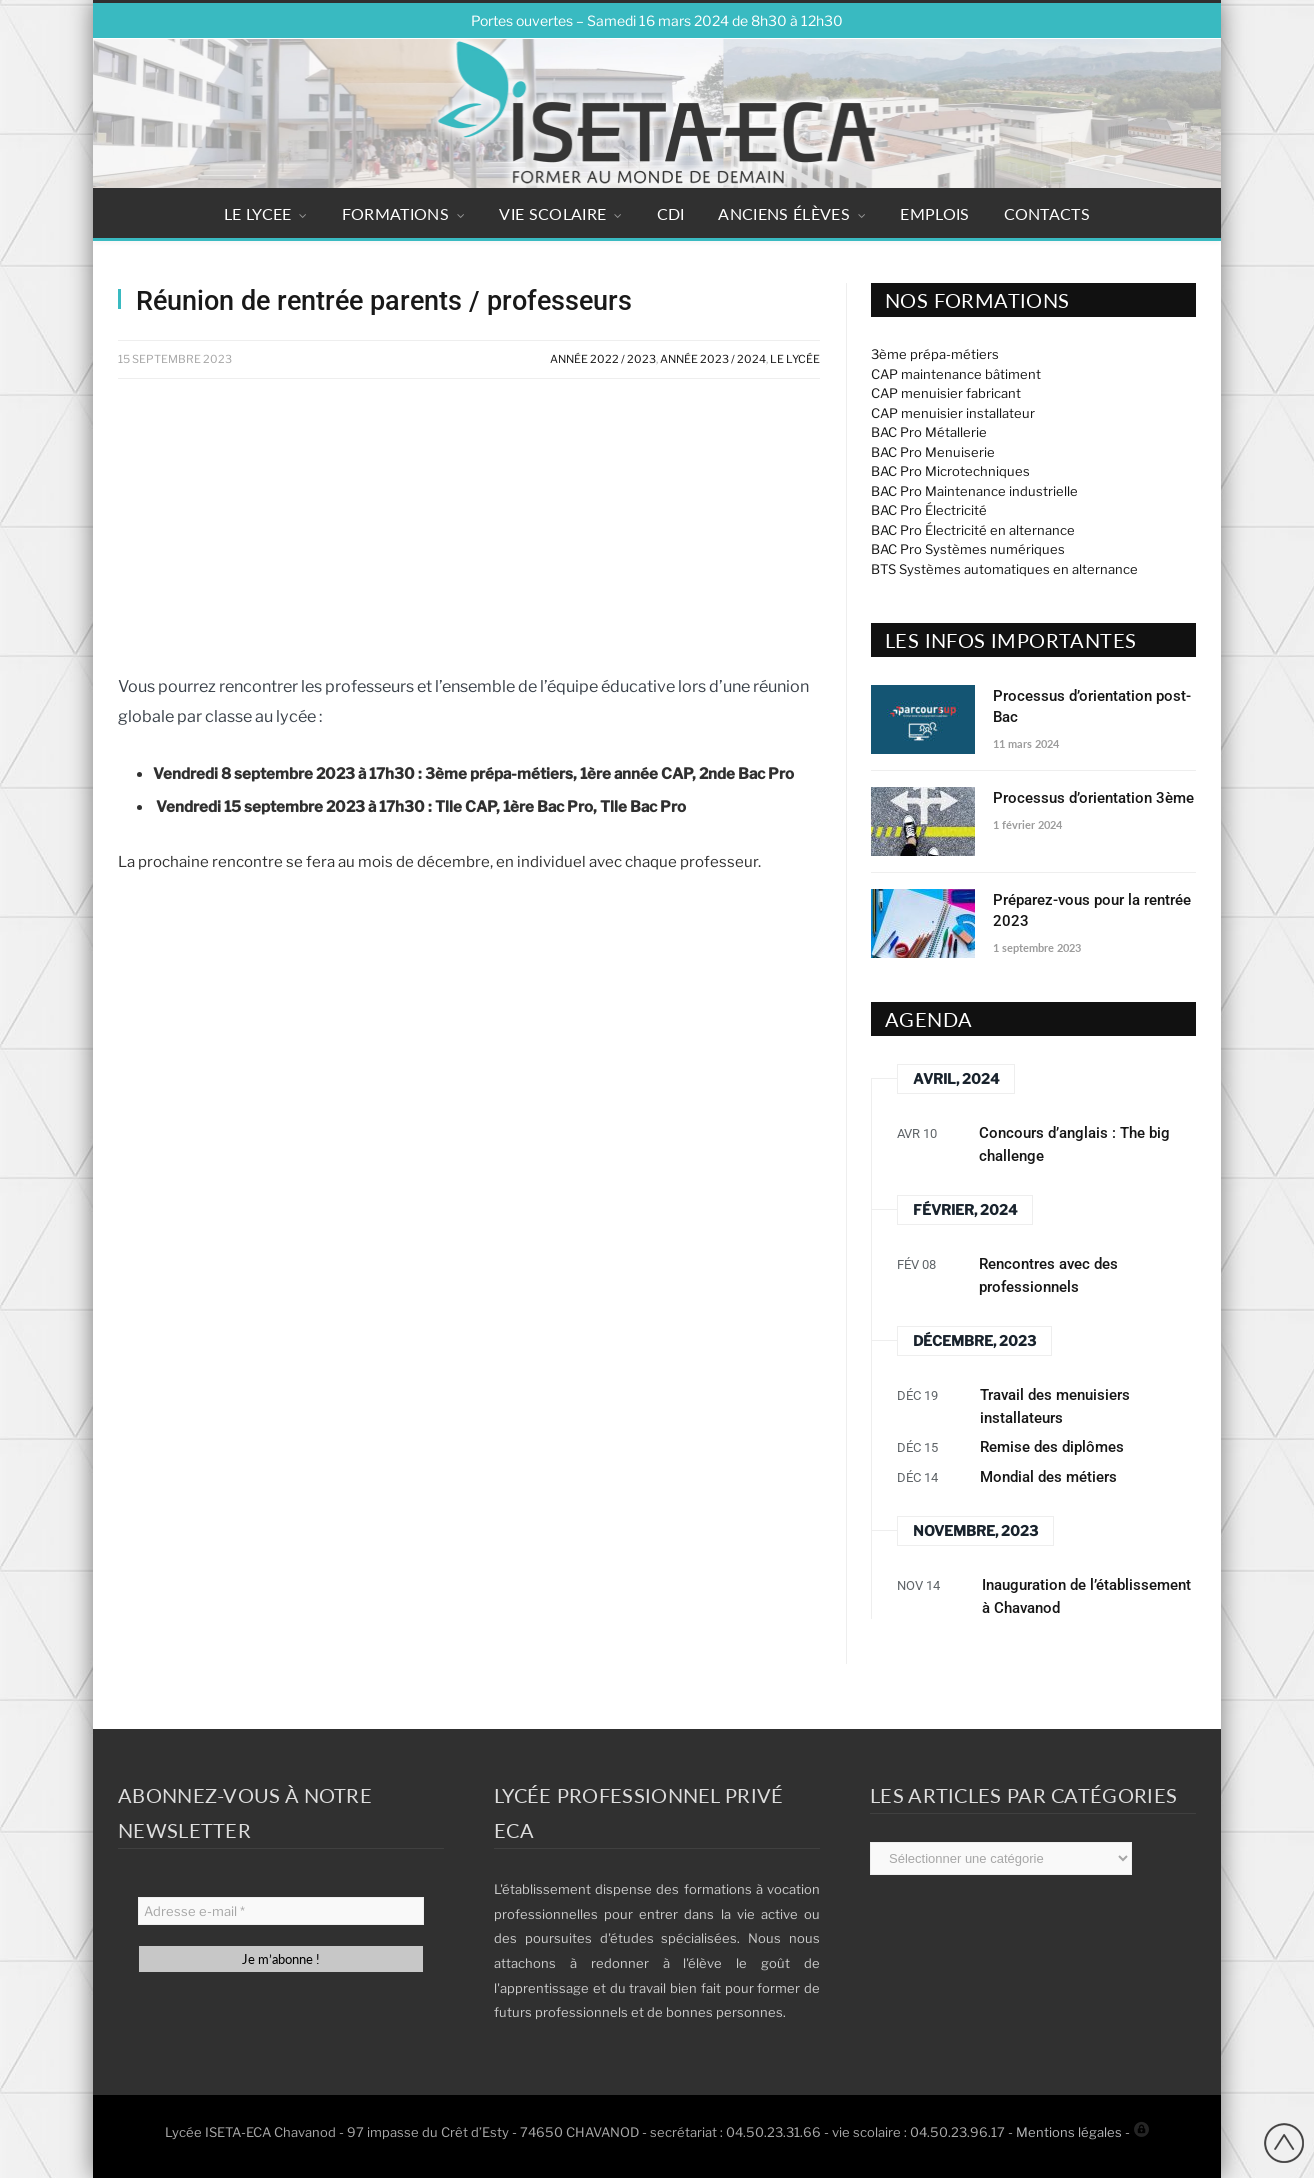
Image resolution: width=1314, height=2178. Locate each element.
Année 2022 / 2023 (603, 359)
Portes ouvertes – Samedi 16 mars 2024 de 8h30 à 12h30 (657, 20)
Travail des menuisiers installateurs (1055, 1406)
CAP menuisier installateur (953, 413)
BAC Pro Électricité (929, 510)
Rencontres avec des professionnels (1048, 1275)
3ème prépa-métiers (935, 354)
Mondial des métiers (1048, 1477)
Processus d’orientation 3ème (1093, 798)
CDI (671, 213)
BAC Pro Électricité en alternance (973, 530)
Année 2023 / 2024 (713, 359)
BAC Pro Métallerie (929, 432)
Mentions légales (1069, 2132)
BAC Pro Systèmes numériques (968, 549)
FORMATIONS (395, 213)
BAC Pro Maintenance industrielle (974, 491)
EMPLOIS (934, 213)
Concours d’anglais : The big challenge (1074, 1144)
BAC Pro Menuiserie (933, 452)
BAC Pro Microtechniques (950, 471)
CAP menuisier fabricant (946, 393)
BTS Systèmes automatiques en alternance (1004, 569)
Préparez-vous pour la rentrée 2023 (1092, 910)
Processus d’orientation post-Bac (1092, 706)
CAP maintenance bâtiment (956, 374)
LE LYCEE (258, 213)
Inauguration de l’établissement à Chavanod (1086, 1596)
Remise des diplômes (1052, 1447)
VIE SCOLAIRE (552, 213)
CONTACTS (1047, 213)
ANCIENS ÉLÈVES (783, 213)
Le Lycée (795, 359)
